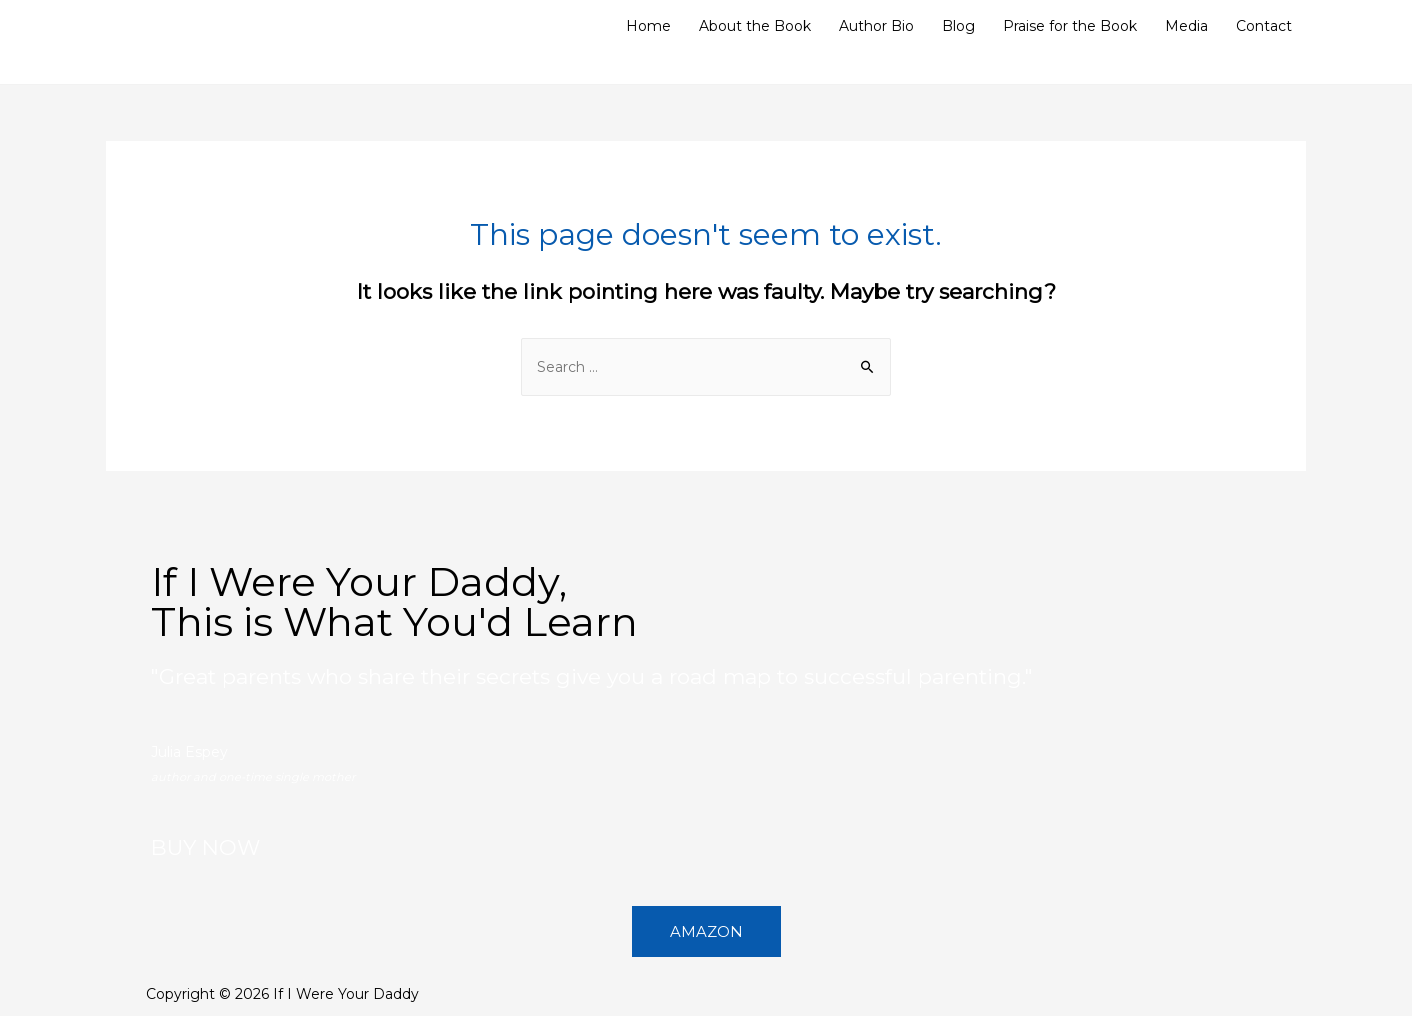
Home (648, 26)
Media (1186, 26)
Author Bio (876, 26)
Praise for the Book (1070, 26)
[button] (706, 931)
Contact (1264, 26)
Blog (958, 26)
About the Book (755, 26)
